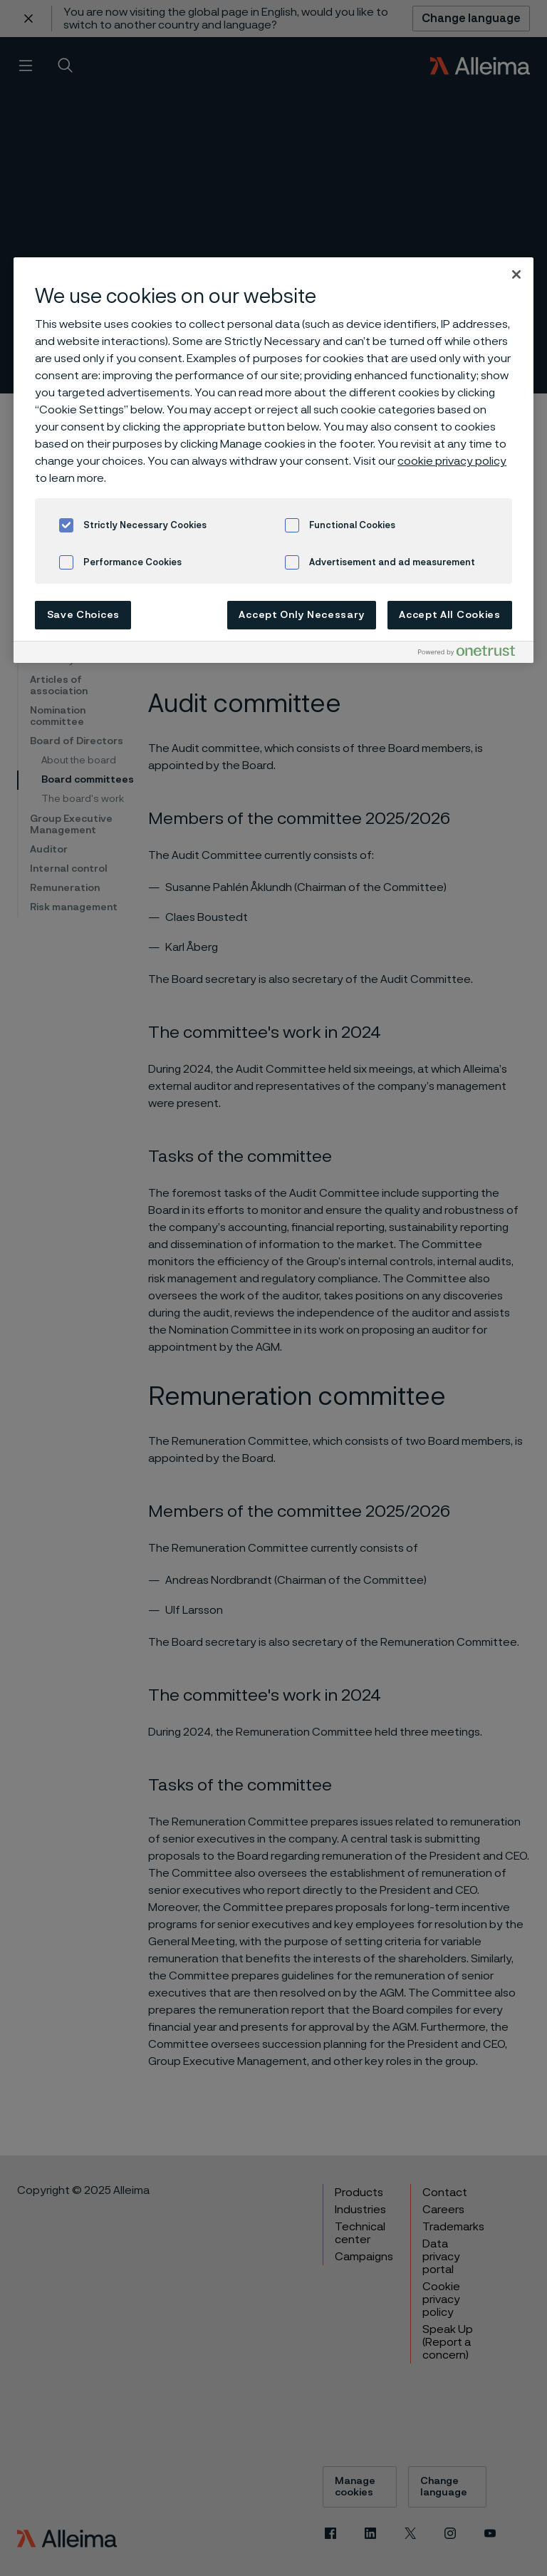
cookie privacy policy (451, 461)
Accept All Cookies (450, 615)
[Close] (516, 274)
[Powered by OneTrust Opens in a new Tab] (472, 654)
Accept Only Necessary (302, 615)
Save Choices (83, 615)
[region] (273, 460)
